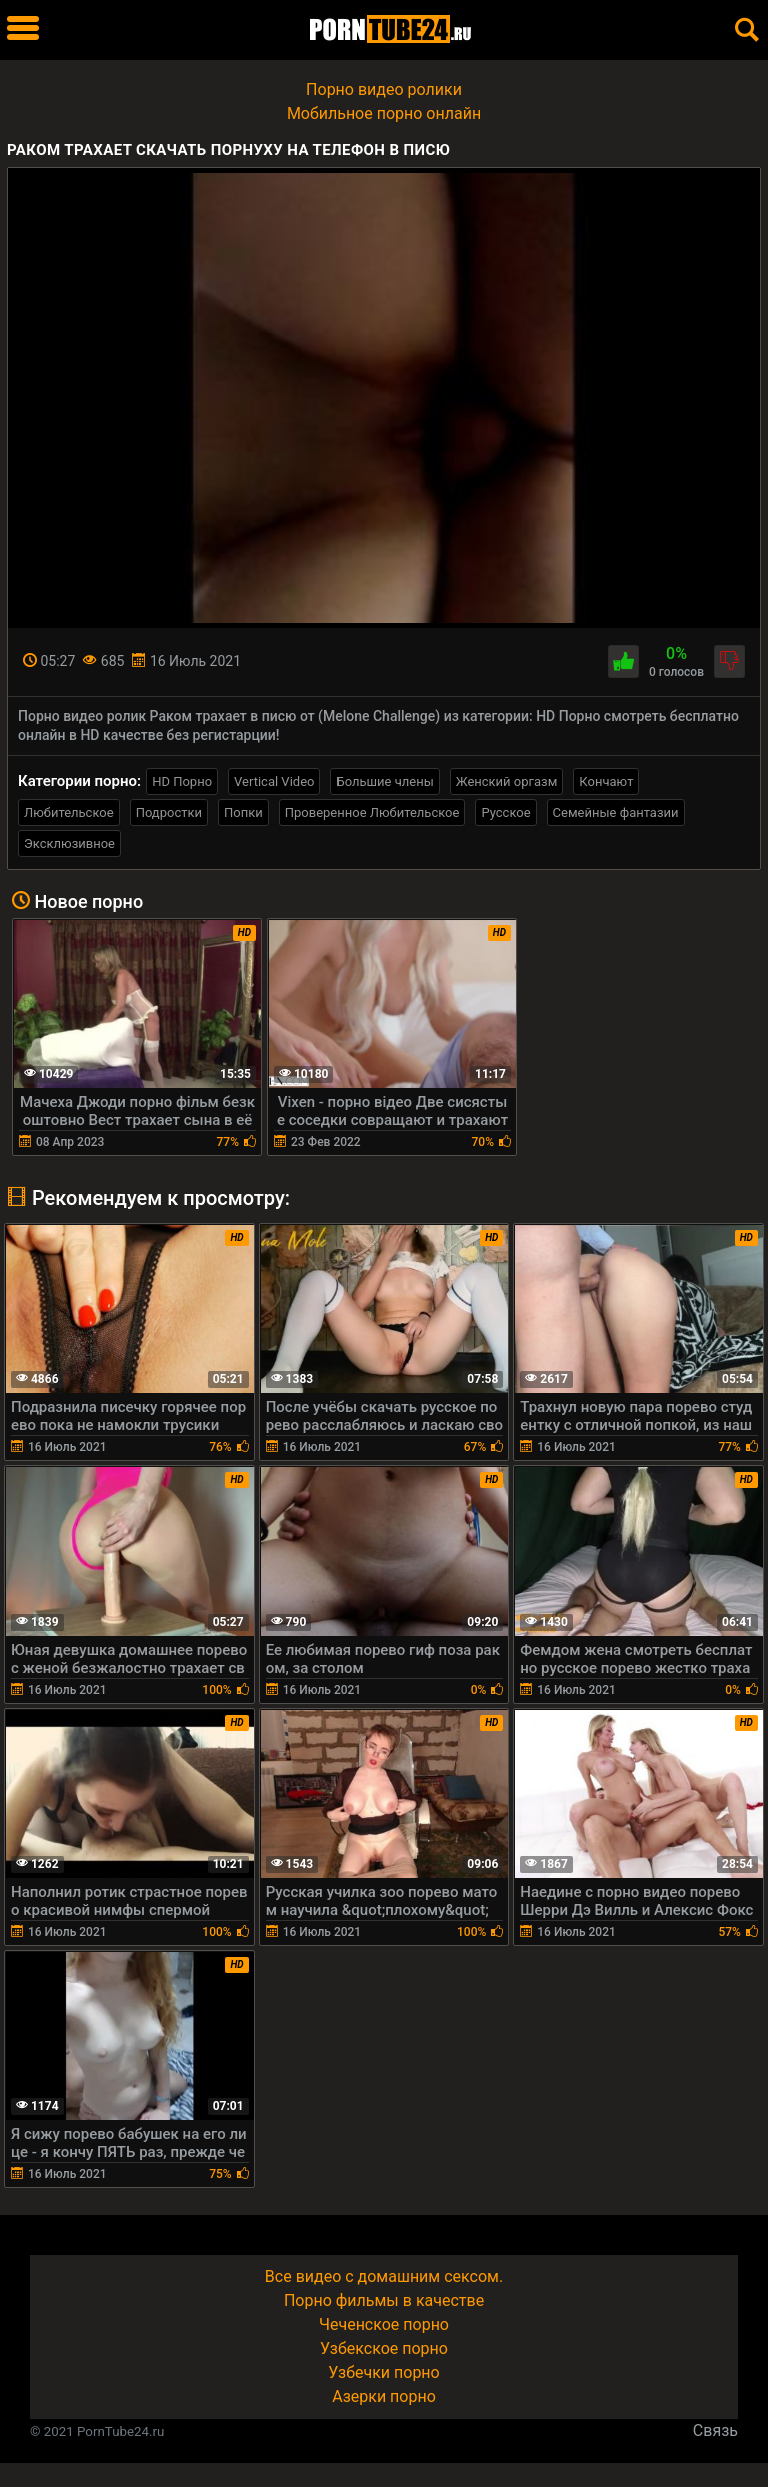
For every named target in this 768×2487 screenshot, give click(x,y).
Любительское (69, 812)
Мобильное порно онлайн (384, 113)
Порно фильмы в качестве (384, 2300)
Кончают (606, 781)
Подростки (169, 812)
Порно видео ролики (384, 89)
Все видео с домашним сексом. (384, 2276)
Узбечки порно (383, 2372)
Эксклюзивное (69, 843)
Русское (505, 812)
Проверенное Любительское (372, 812)
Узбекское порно (384, 2348)
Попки (243, 812)
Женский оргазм (507, 781)
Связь (715, 2430)
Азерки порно (384, 2396)
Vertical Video (274, 781)
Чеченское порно (384, 2324)
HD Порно (182, 781)
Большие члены (384, 781)
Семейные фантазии (616, 812)
